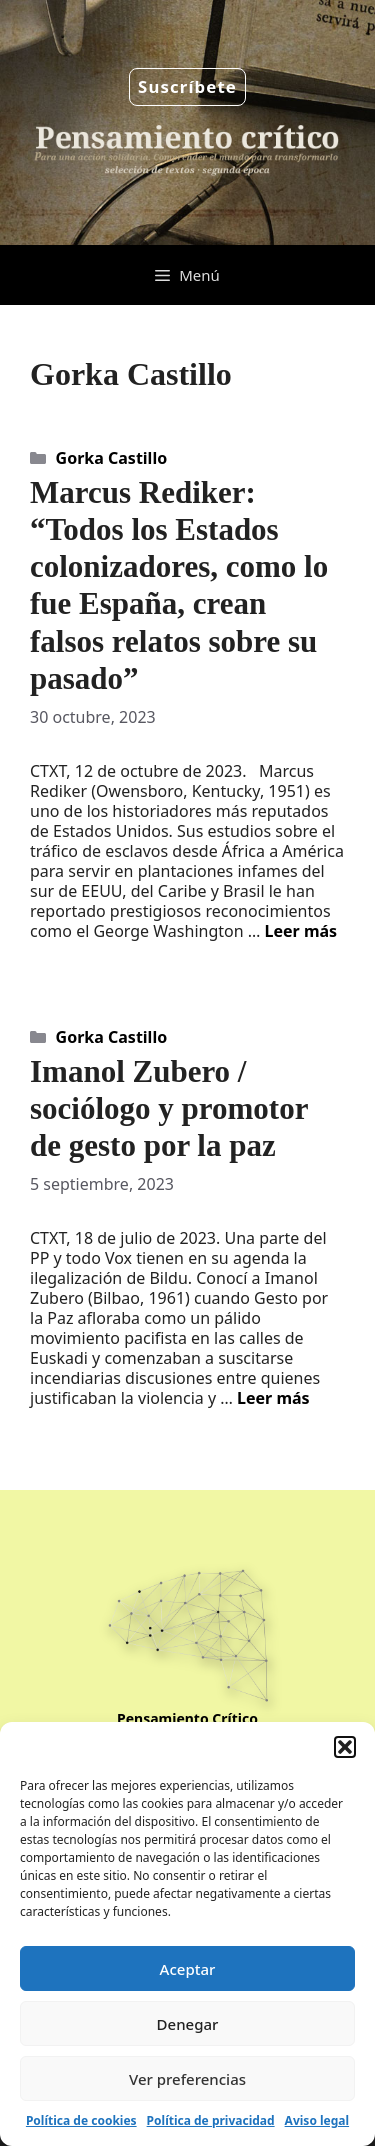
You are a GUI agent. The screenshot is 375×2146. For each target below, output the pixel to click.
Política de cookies (81, 2120)
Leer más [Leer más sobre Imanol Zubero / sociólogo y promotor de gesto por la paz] (273, 1398)
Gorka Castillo (112, 458)
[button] (345, 1747)
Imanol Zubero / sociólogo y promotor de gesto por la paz (169, 1108)
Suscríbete (187, 86)
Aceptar (188, 1969)
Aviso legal (317, 2120)
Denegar (188, 2024)
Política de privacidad (211, 2120)
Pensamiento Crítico (187, 1718)
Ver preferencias (187, 2079)
